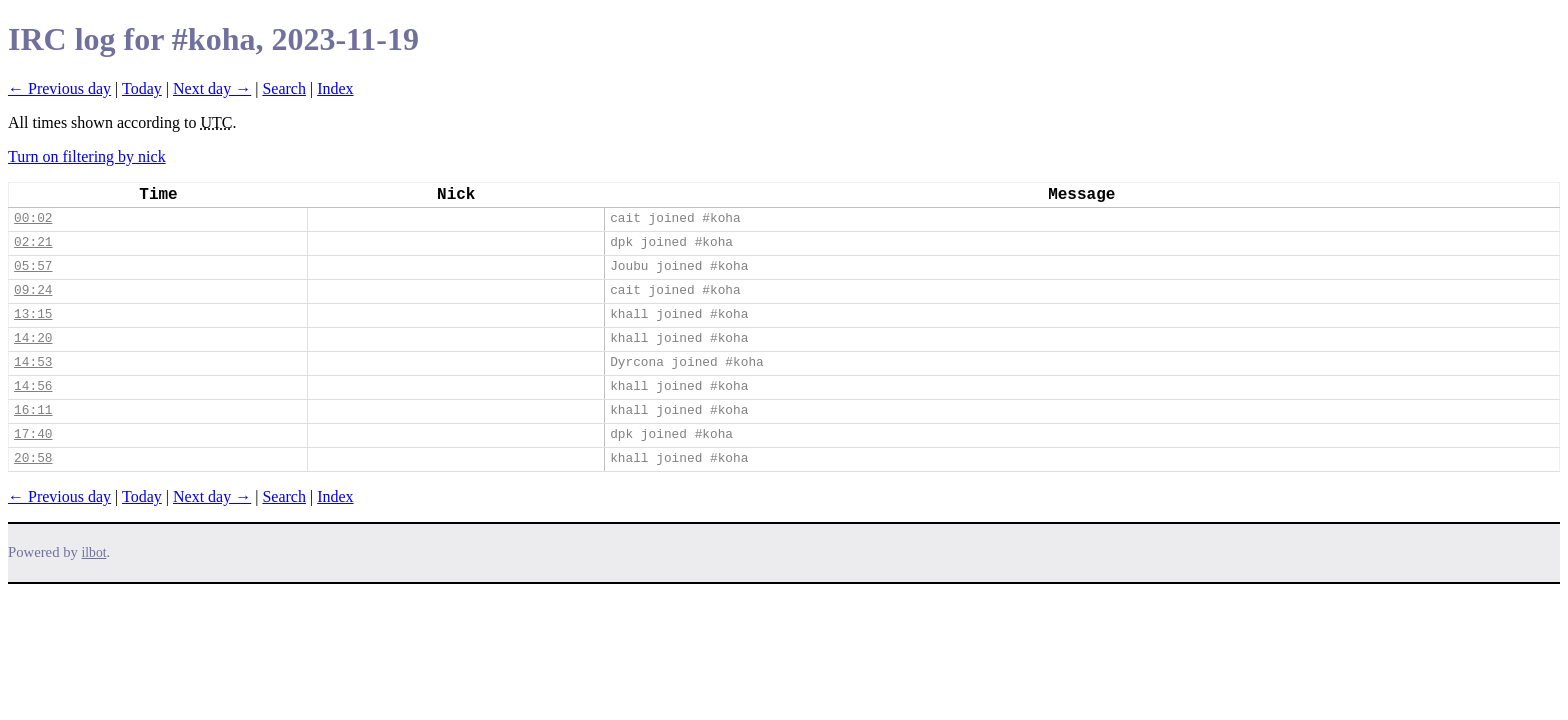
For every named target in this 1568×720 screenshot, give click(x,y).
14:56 (33, 386)
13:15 (33, 314)
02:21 (33, 242)
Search (284, 88)
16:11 (33, 410)
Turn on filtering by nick (87, 156)
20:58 (33, 458)
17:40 (33, 434)
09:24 (33, 290)
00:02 (33, 218)
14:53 (33, 362)
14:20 (33, 338)
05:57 (33, 266)
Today (142, 88)
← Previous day (59, 88)
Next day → (212, 88)
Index (335, 88)
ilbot (94, 552)
